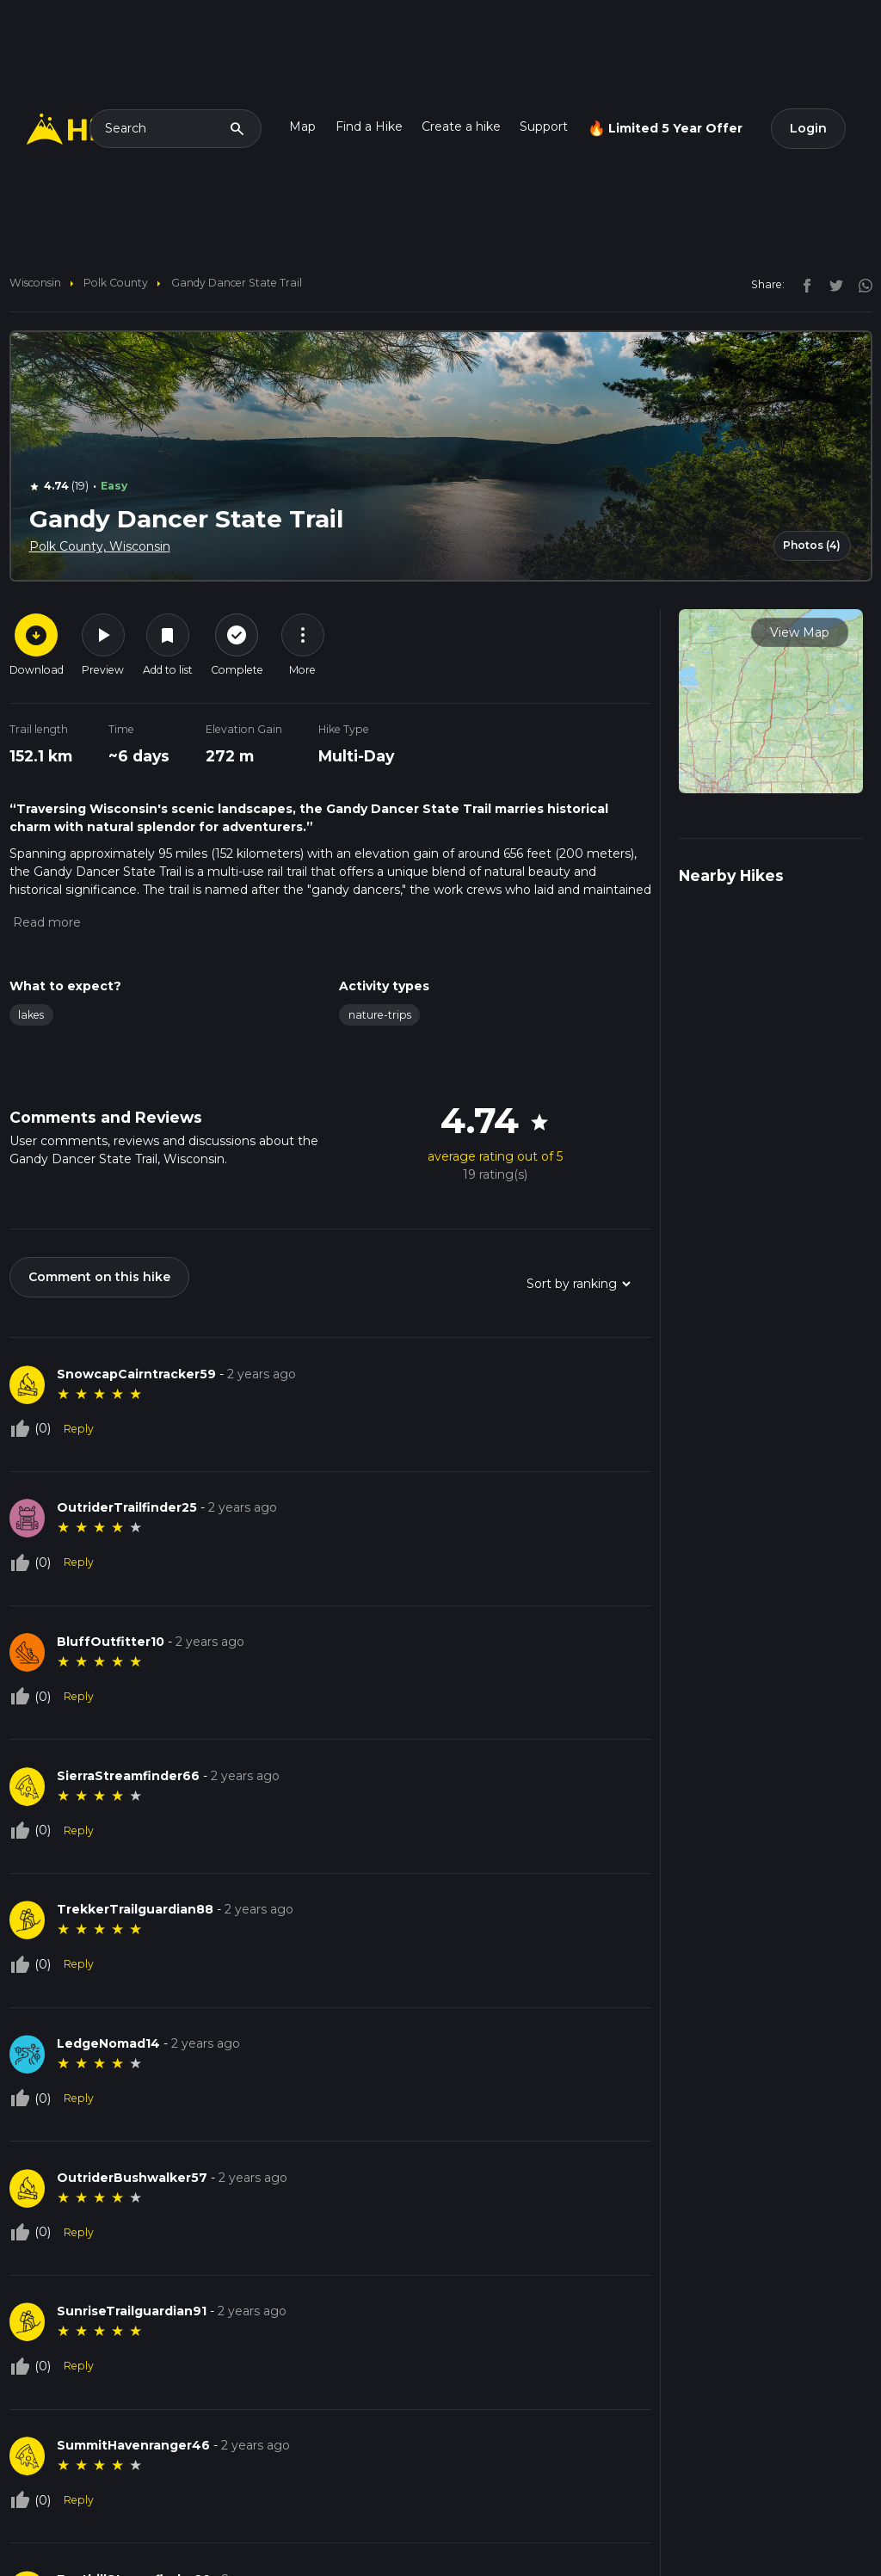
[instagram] (859, 284)
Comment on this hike (99, 1277)
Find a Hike (369, 126)
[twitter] (832, 284)
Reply (79, 1428)
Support (544, 126)
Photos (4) (812, 545)
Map (302, 126)
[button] (45, 922)
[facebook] (802, 284)
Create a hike (461, 126)
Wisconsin (35, 282)
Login (808, 128)
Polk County (115, 282)
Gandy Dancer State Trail (236, 282)
